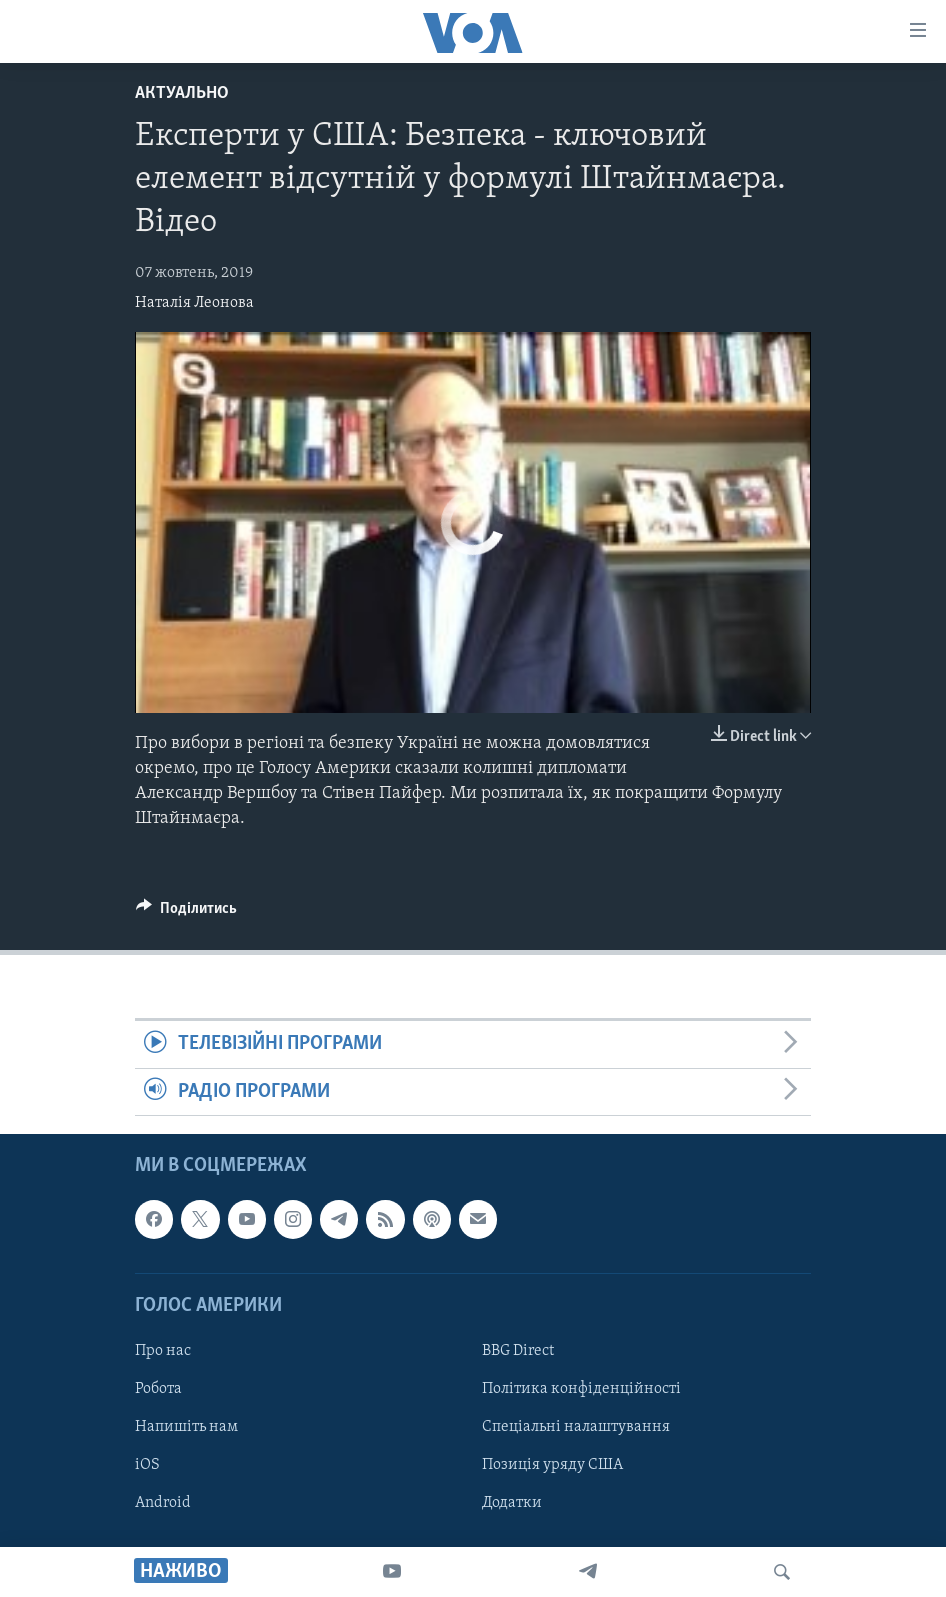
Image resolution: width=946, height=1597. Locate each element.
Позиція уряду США (552, 1465)
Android (163, 1503)
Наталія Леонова (194, 303)
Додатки (512, 1503)
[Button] (186, 913)
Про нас (163, 1351)
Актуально (182, 93)
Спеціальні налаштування (576, 1427)
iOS (147, 1465)
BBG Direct (518, 1351)
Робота (158, 1389)
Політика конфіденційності (581, 1389)
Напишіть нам (186, 1427)
